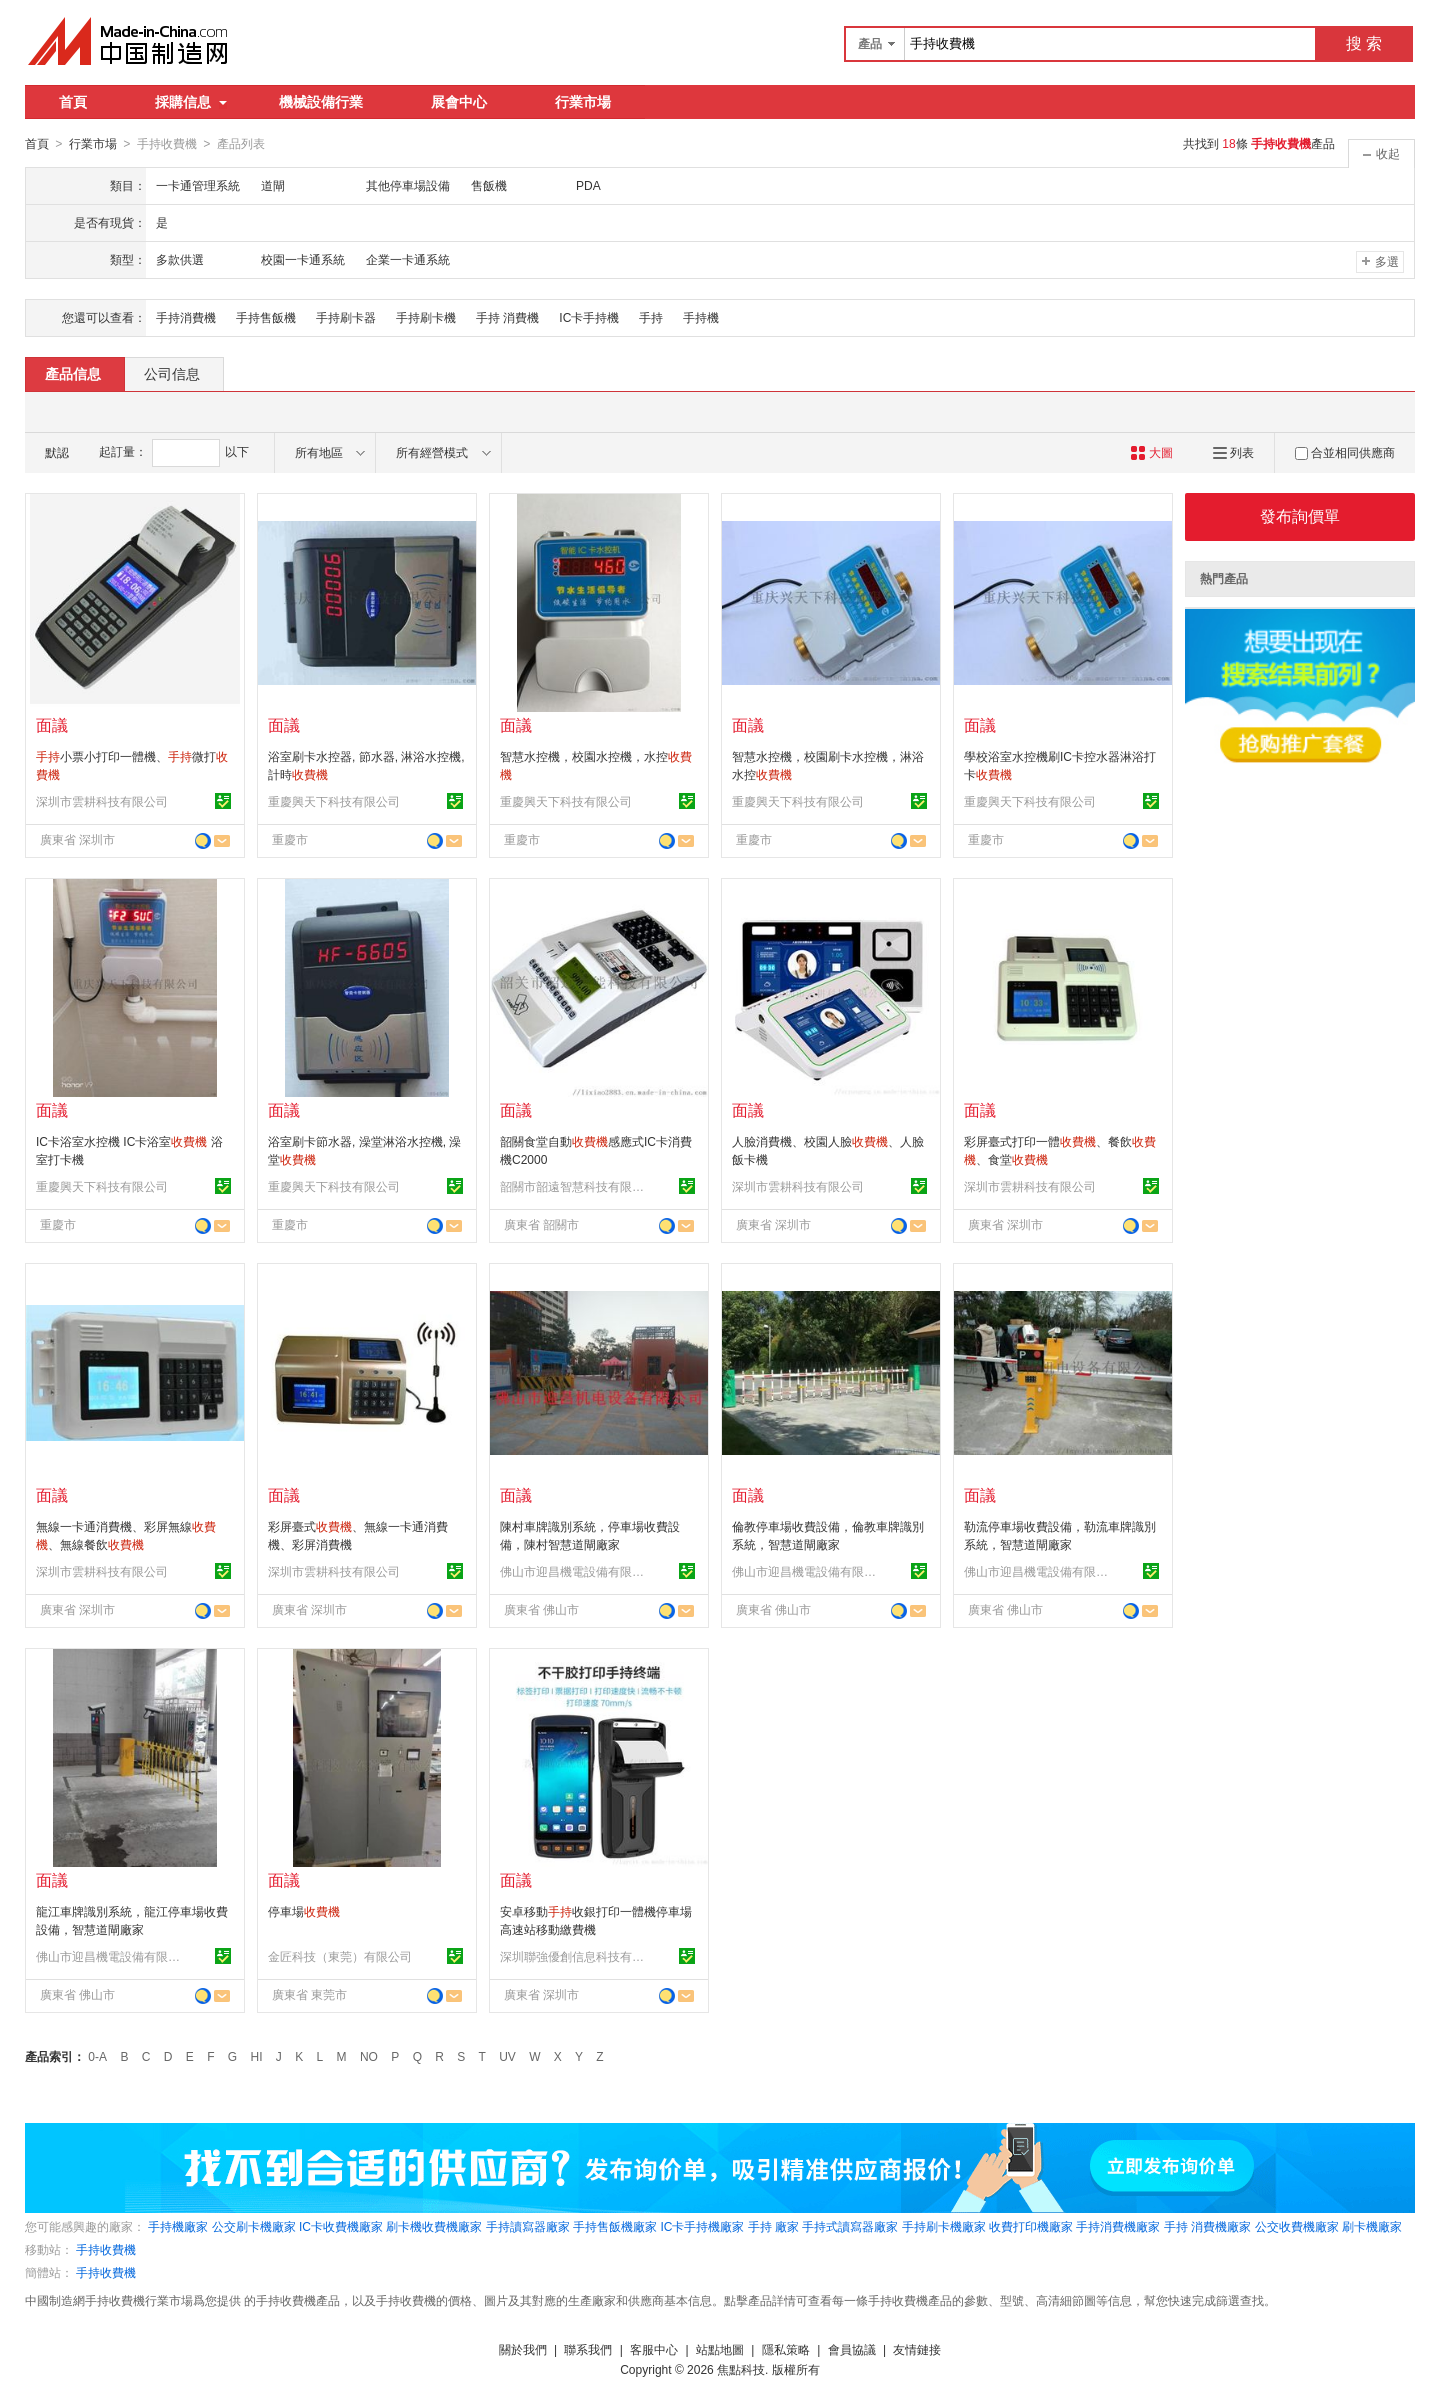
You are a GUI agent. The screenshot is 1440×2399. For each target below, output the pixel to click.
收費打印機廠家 (1031, 2226)
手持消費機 (186, 317)
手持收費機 (106, 2249)
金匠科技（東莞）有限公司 (340, 1956)
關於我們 (523, 2349)
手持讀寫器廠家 (528, 2226)
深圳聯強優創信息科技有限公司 (575, 1956)
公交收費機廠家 (1297, 2226)
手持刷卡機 (426, 317)
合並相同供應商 (1345, 452)
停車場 (304, 1911)
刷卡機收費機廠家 (434, 2226)
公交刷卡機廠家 (254, 2226)
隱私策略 (786, 2349)
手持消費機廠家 (1118, 2226)
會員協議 (852, 2349)
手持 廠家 (773, 2226)
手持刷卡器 (346, 317)
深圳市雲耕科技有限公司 (102, 801)
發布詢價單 (1300, 515)
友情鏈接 (917, 2349)
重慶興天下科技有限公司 (334, 801)
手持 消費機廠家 (1207, 2226)
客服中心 (654, 2349)
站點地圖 (720, 2349)
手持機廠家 (178, 2226)
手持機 (701, 317)
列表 (1233, 452)
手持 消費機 (507, 317)
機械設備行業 (321, 102)
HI (257, 2056)
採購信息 (191, 102)
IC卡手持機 (589, 317)
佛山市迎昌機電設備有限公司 (575, 1571)
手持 (651, 317)
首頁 (73, 102)
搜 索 (1364, 43)
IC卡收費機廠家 (341, 2226)
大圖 (1151, 452)
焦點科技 (741, 2369)
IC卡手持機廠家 (702, 2226)
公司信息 (172, 373)
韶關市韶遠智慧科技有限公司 (575, 1186)
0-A (97, 2056)
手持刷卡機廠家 (944, 2226)
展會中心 (459, 102)
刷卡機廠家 (1372, 2226)
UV (507, 2056)
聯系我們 (588, 2349)
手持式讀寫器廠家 (850, 2226)
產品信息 (73, 373)
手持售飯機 (266, 317)
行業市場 (583, 102)
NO (369, 2056)
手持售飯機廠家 (615, 2226)
